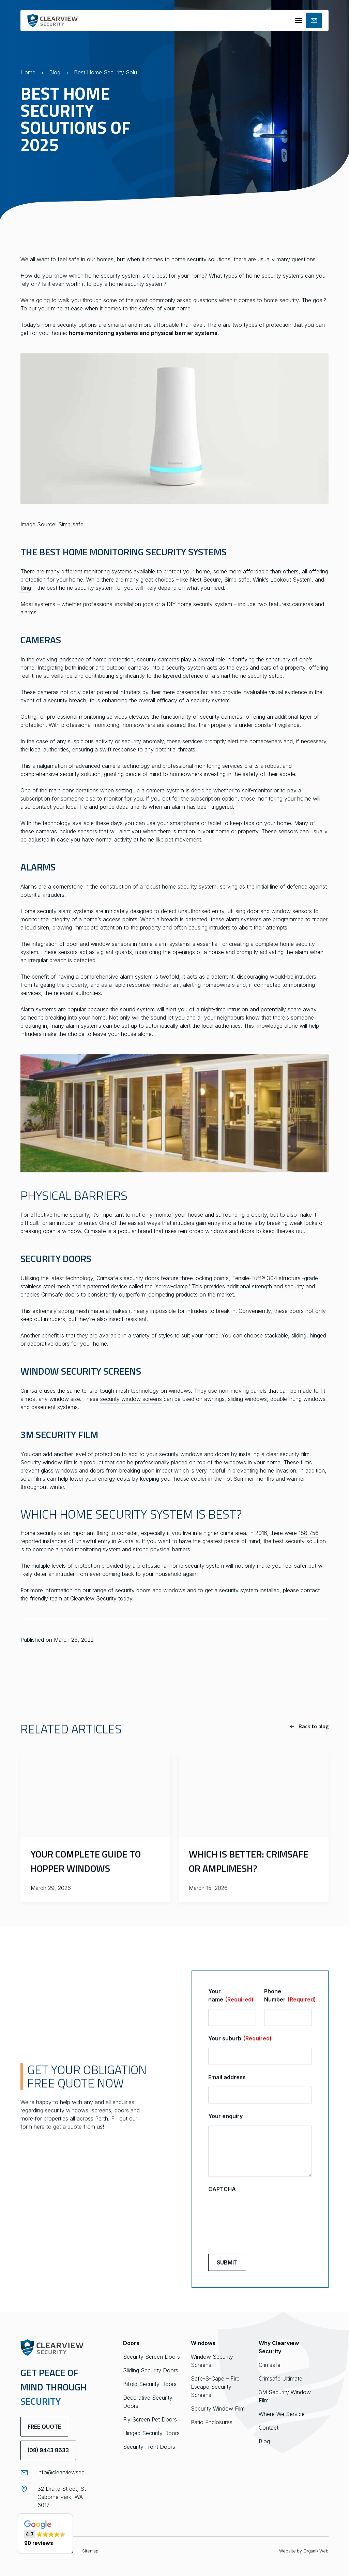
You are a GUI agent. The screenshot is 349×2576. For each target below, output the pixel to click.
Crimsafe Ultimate (280, 2378)
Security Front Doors (149, 2446)
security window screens (131, 1398)
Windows (203, 2343)
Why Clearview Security (279, 2347)
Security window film (46, 1462)
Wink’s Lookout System (282, 579)
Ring (25, 587)
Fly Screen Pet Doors (150, 2419)
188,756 (309, 1533)
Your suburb (240, 2043)
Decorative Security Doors (147, 2401)
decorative (40, 1343)
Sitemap (90, 2551)
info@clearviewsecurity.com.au (64, 2472)
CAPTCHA (222, 2194)
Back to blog (314, 1732)
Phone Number (290, 2000)
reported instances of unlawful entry (65, 1541)
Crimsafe (95, 1231)
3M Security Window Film (285, 2396)
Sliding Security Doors (150, 2370)
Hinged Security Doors (151, 2433)
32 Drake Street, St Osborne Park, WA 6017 (61, 2497)
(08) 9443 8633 (49, 2450)
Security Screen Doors (151, 2356)
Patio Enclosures (211, 2422)
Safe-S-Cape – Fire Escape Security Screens (215, 2386)
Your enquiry (225, 2121)
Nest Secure (205, 579)
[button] (45, 2533)
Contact (268, 2427)
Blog (264, 2441)
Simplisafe (71, 524)
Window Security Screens (212, 2360)
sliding (298, 1335)
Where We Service (282, 2414)
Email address (227, 2082)
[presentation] (260, 2217)
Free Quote (44, 2426)
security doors (141, 1278)
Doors (131, 2343)
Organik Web (316, 2551)
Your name (231, 2000)
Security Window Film (218, 2408)
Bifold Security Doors (150, 2384)
